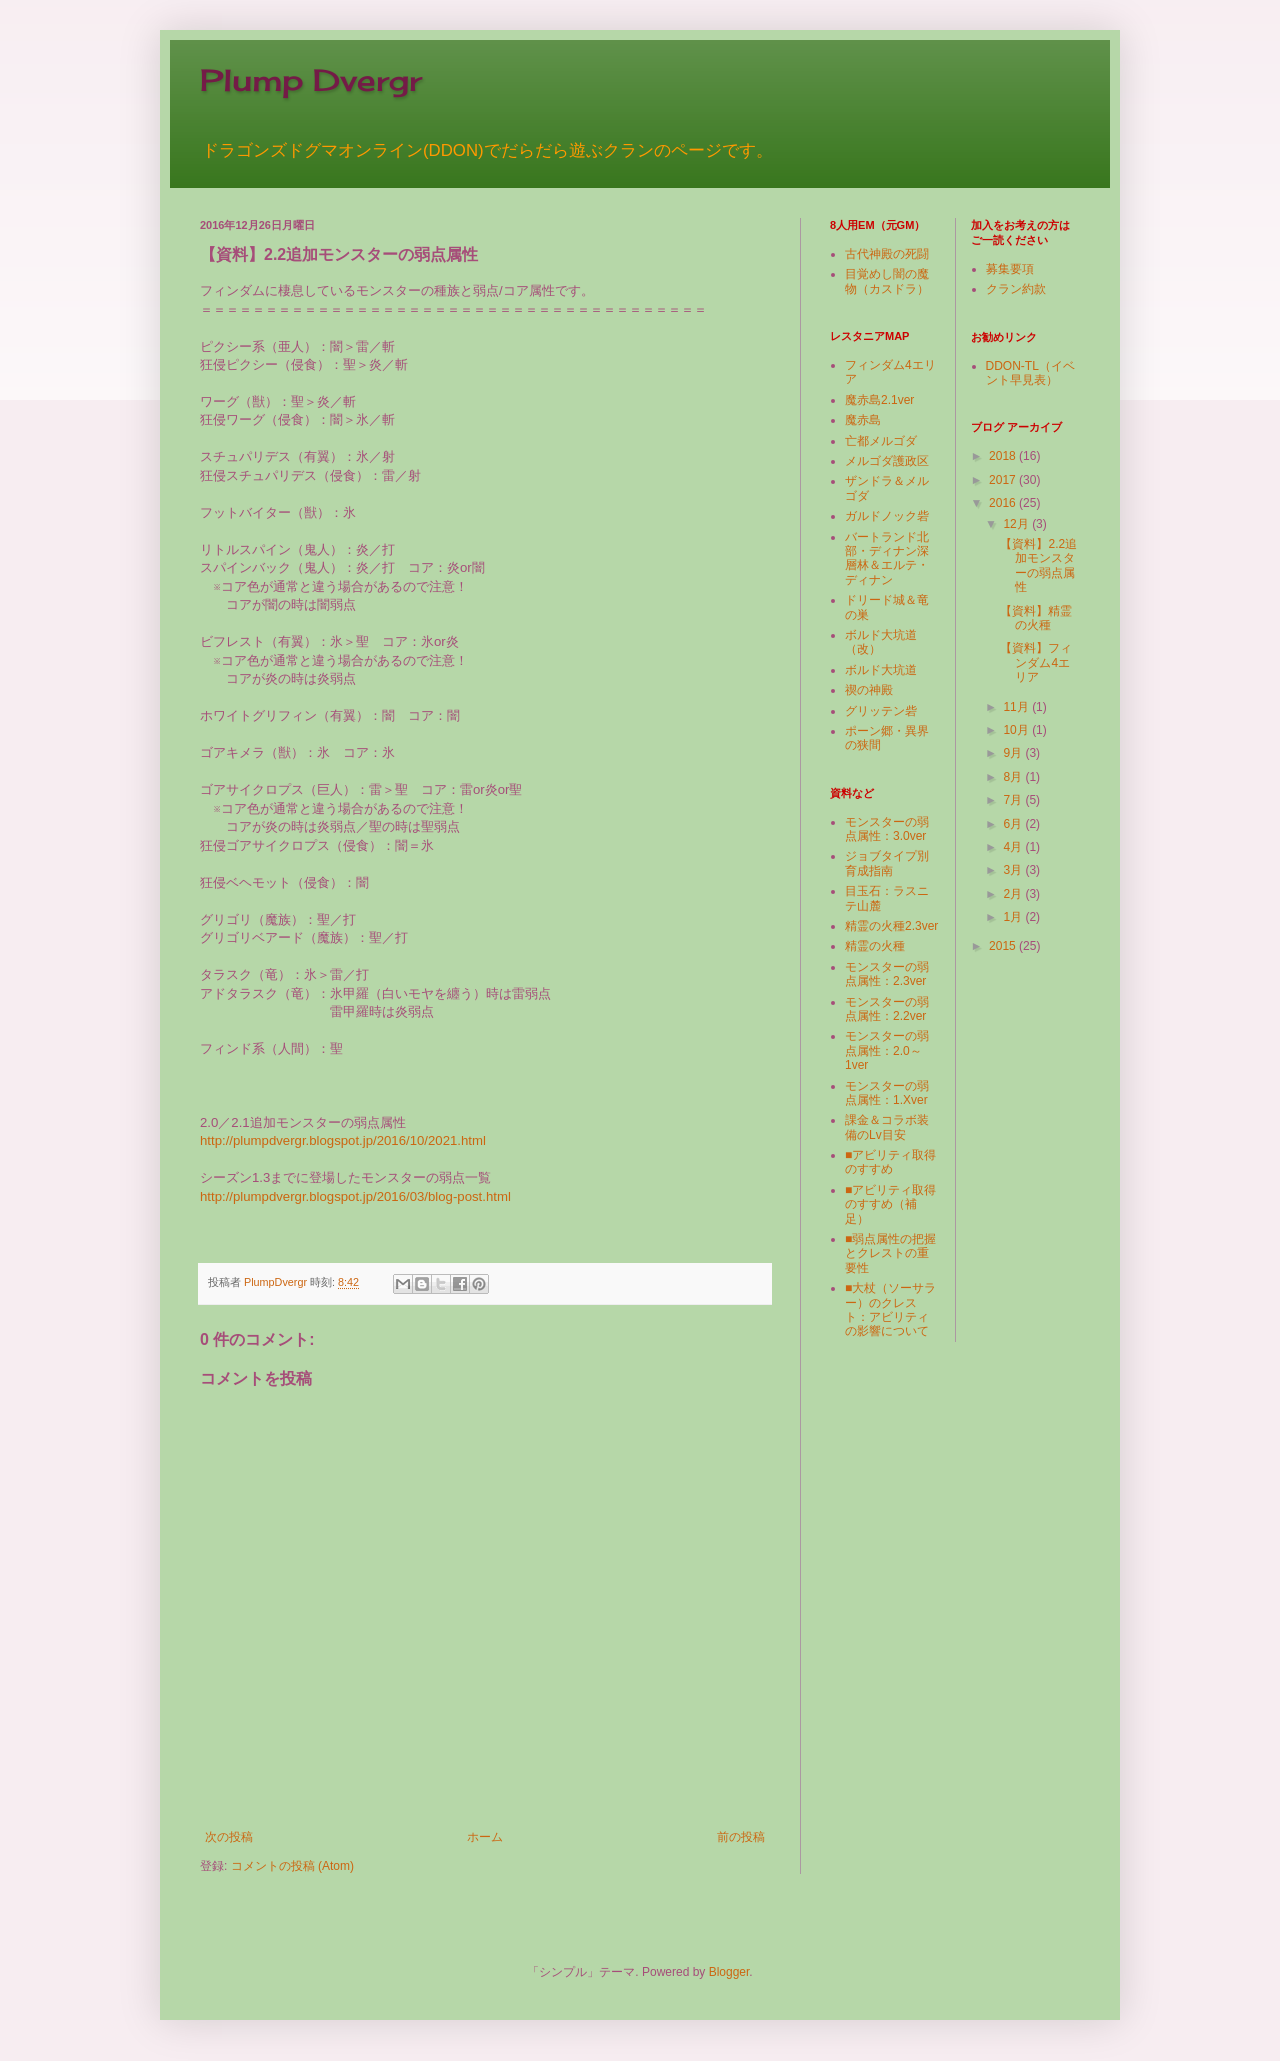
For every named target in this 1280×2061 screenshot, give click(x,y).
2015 (1004, 946)
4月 (1014, 847)
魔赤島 (863, 420)
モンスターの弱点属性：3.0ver (887, 829)
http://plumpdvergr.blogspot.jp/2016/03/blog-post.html (355, 1196)
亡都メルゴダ (881, 441)
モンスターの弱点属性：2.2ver (887, 1009)
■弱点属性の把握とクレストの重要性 (890, 1253)
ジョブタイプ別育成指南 (887, 863)
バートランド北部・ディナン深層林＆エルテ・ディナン (887, 558)
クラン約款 (1016, 289)
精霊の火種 (875, 946)
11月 (1017, 707)
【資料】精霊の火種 (1036, 618)
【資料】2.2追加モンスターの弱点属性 (1038, 565)
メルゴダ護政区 (887, 461)
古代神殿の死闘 (887, 254)
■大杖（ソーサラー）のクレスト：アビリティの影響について (890, 1309)
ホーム (485, 1837)
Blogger (729, 1972)
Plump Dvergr (311, 80)
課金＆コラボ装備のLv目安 (887, 1127)
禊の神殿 (869, 690)
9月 (1014, 753)
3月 (1014, 870)
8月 (1014, 777)
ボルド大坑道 (881, 670)
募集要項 (1010, 269)
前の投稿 (741, 1837)
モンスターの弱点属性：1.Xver (887, 1093)
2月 (1014, 894)
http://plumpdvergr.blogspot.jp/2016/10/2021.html (343, 1140)
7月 (1014, 800)
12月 (1017, 524)
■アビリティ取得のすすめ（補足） (890, 1204)
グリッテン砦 (881, 711)
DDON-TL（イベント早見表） (1030, 373)
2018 (1004, 456)
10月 (1017, 730)
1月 (1014, 917)
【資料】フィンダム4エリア (1036, 662)
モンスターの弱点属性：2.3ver (887, 974)
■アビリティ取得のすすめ (890, 1162)
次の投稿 (229, 1837)
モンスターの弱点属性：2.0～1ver (887, 1050)
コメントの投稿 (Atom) (292, 1866)
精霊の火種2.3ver (891, 926)
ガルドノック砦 (887, 516)
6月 (1014, 824)
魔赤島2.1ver (879, 400)
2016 (1004, 503)
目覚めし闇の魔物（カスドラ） (887, 281)
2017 (1004, 480)
